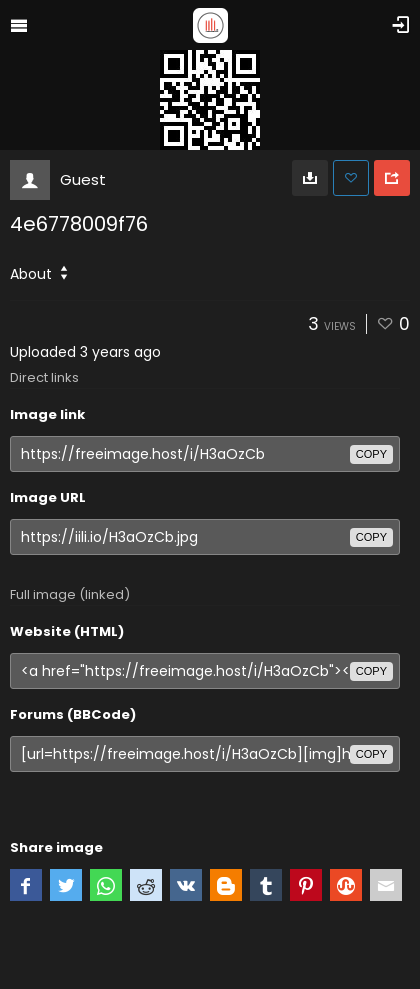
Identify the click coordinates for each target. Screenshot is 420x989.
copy (371, 454)
